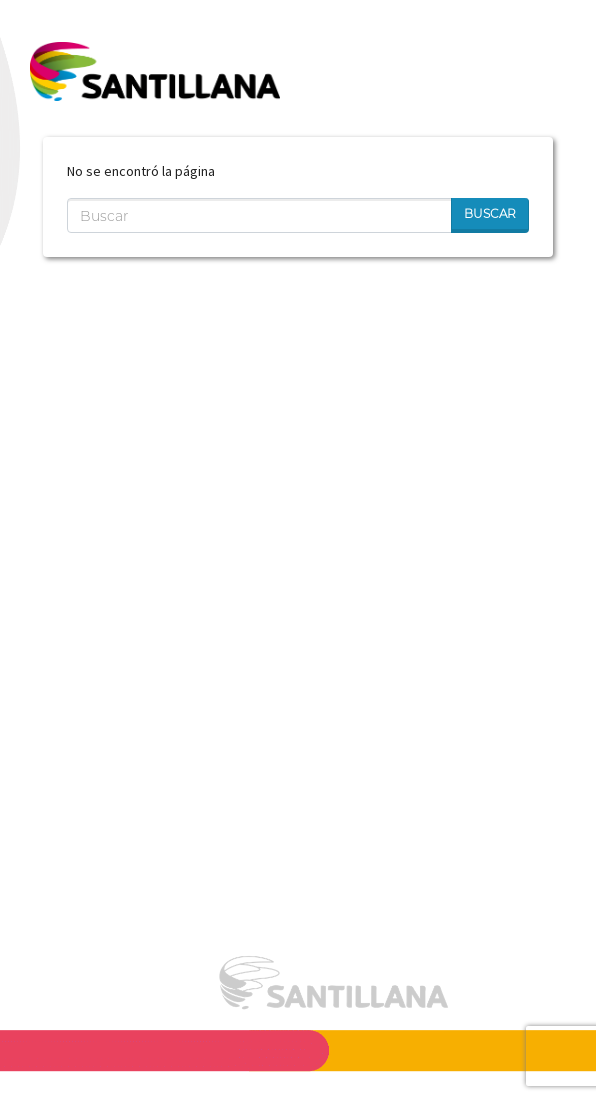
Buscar (490, 213)
